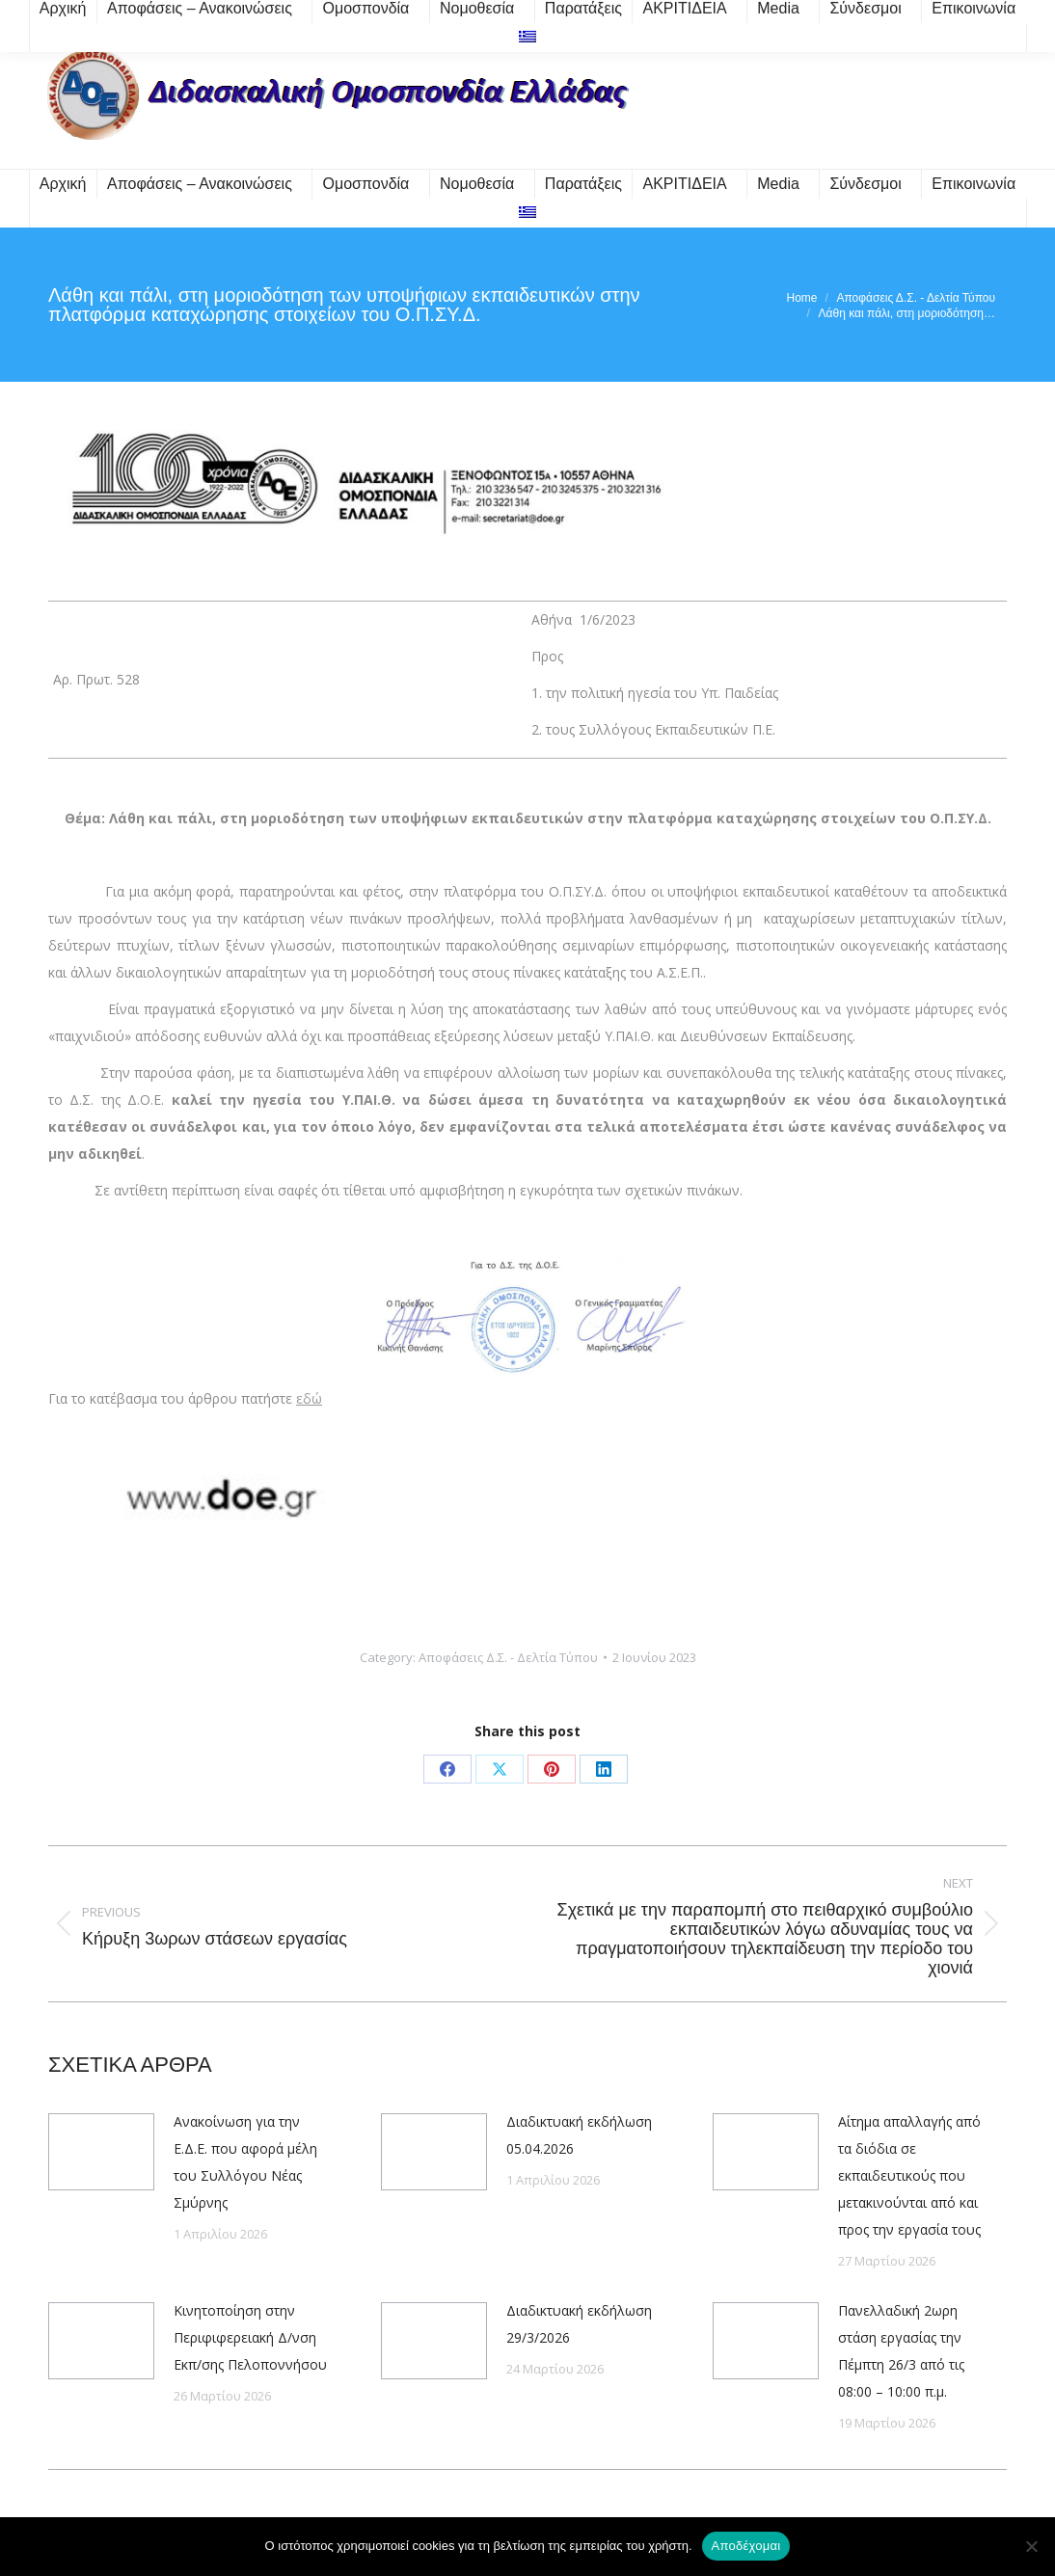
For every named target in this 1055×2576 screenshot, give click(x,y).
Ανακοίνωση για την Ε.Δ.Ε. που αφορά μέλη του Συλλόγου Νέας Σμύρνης (245, 2162)
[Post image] (101, 2151)
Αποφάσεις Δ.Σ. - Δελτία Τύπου (508, 1657)
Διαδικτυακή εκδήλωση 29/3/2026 (579, 2324)
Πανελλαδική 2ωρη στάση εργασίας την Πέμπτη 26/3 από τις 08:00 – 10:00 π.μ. (901, 2351)
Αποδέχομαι (746, 2545)
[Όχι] (1031, 2546)
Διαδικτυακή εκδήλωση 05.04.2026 (579, 2135)
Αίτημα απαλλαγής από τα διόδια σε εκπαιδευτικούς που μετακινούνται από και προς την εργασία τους (909, 2175)
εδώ (309, 1398)
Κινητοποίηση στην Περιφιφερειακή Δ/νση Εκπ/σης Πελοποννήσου (250, 2337)
